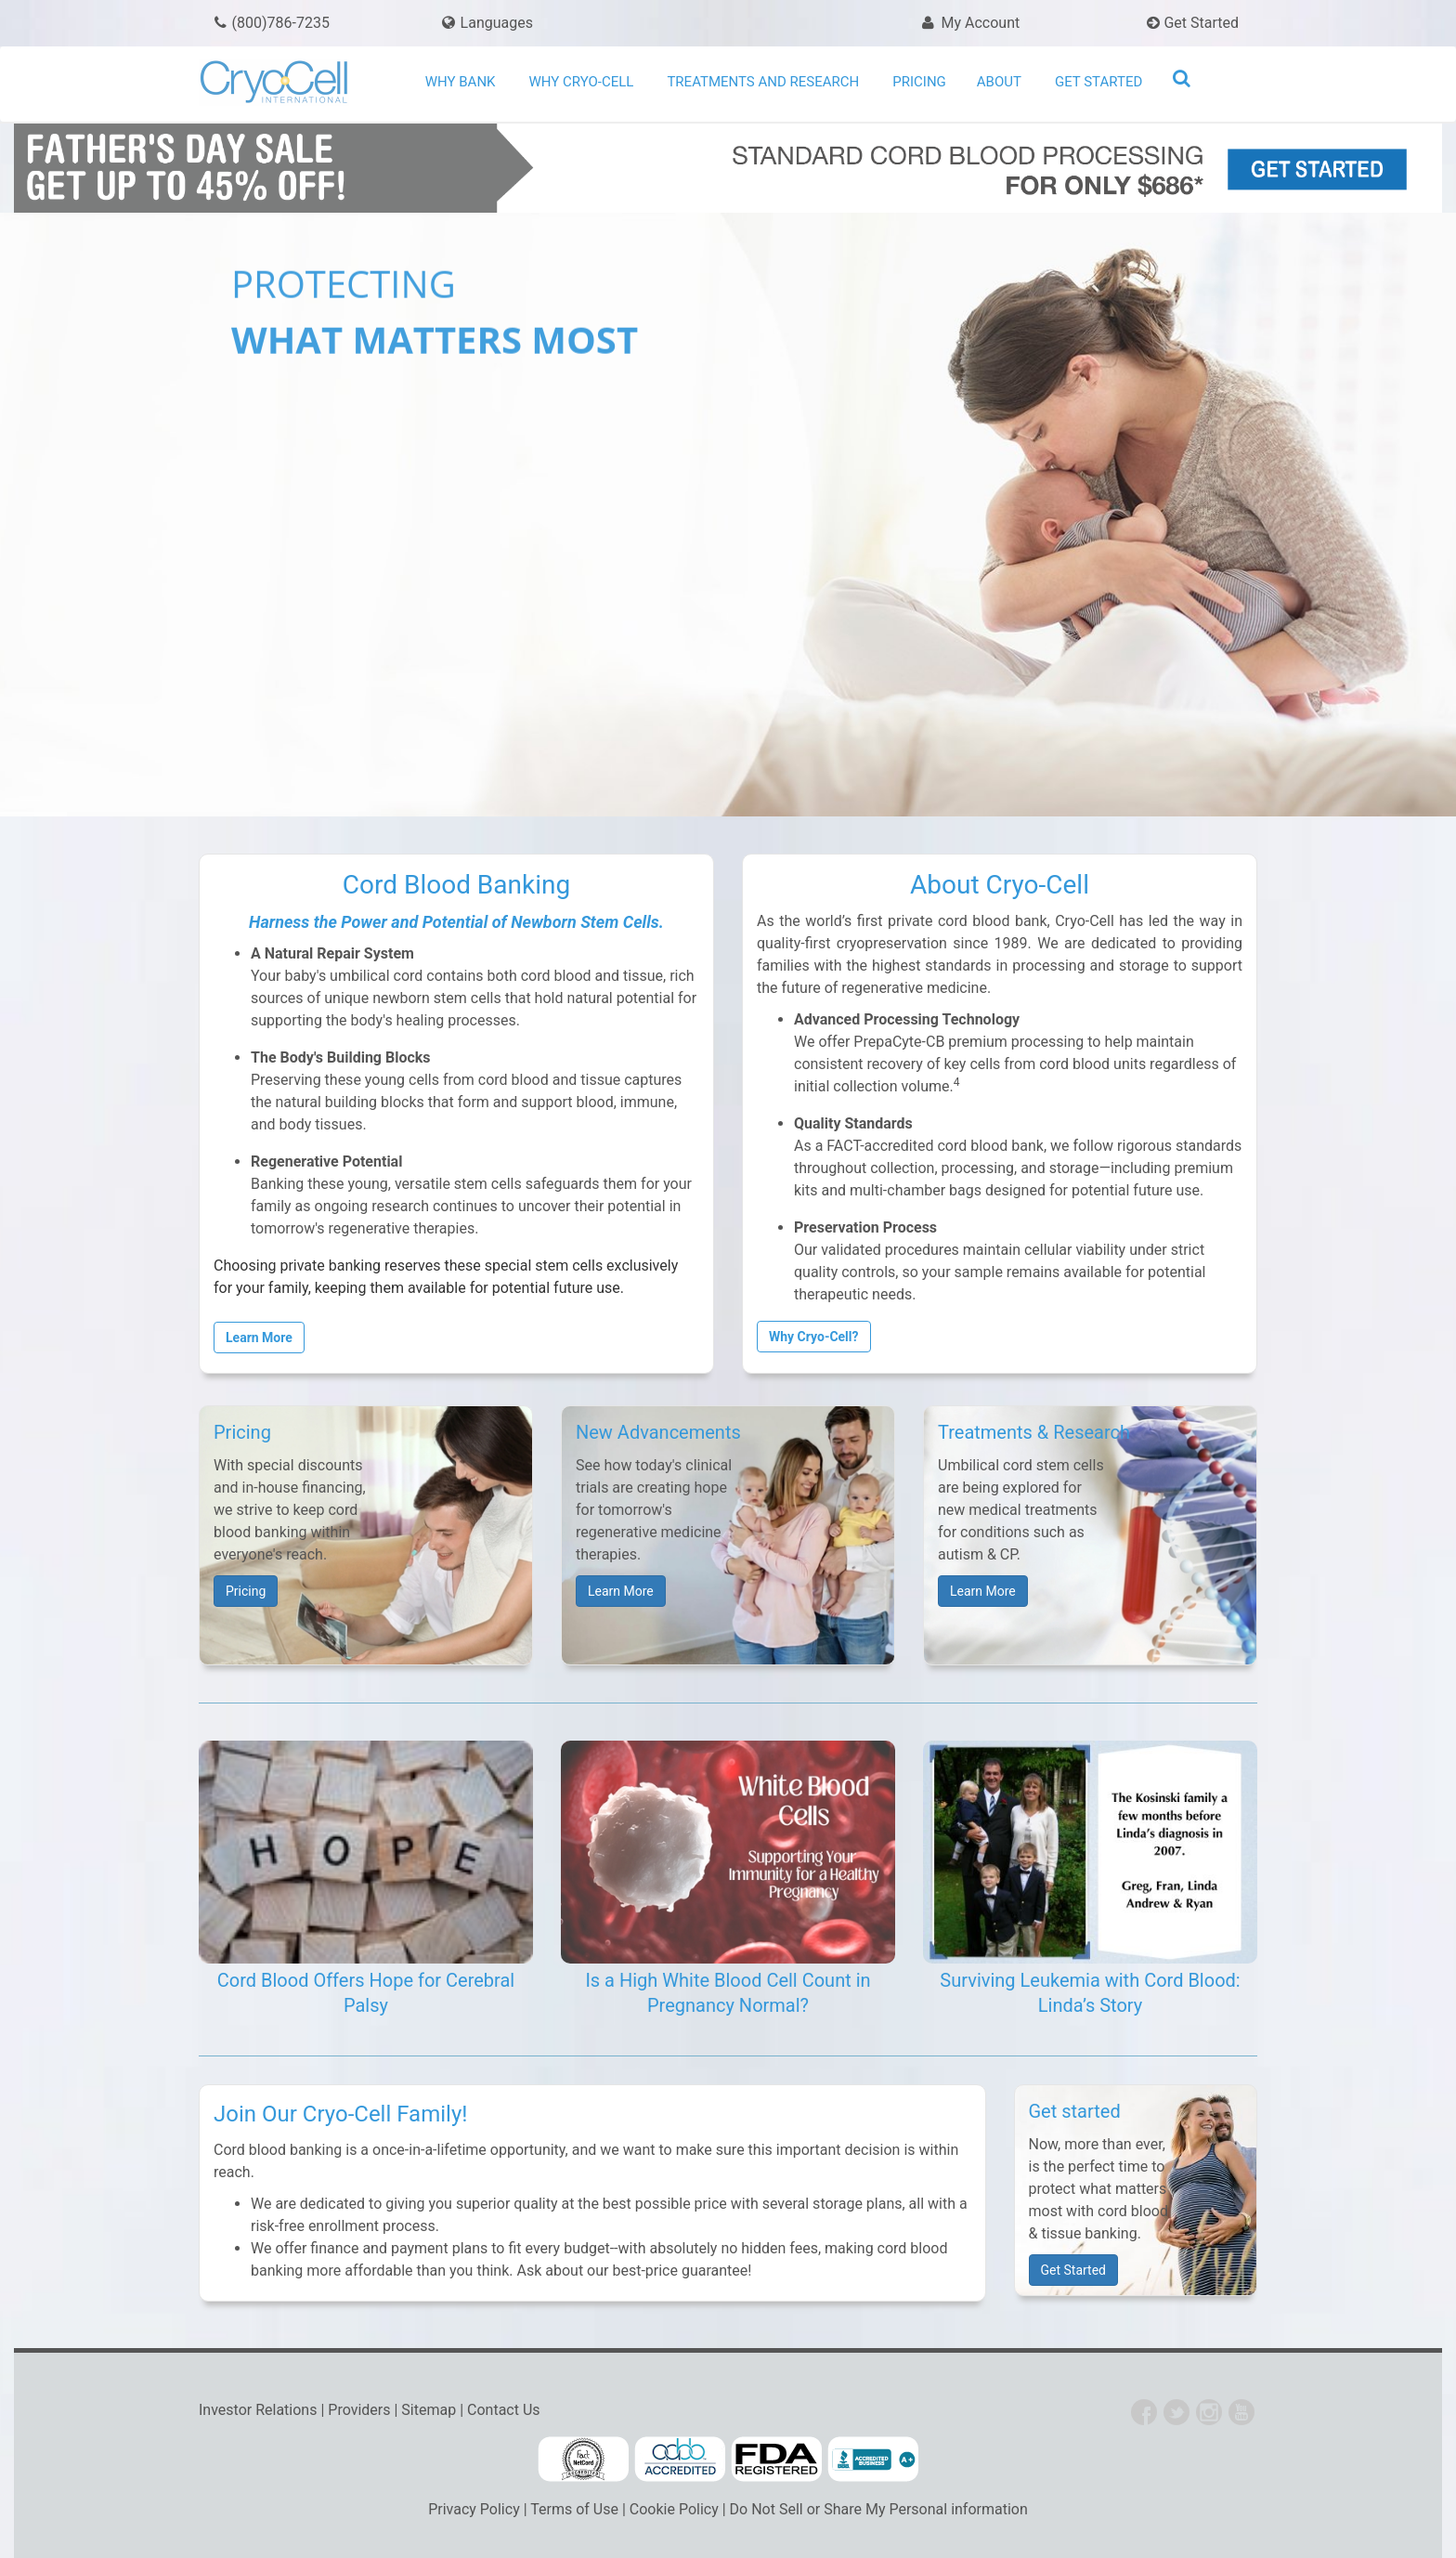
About (999, 81)
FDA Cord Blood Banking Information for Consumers (776, 2459)
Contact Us (503, 2410)
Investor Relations (258, 2410)
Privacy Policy (474, 2509)
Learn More (621, 1591)
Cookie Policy (674, 2509)
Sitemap (428, 2410)
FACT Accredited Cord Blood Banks (583, 2459)
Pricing (919, 81)
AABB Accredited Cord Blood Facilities (679, 2459)
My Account (969, 23)
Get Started (1193, 23)
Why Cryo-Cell (581, 81)
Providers (359, 2410)
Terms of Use (574, 2509)
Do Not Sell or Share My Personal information (879, 2509)
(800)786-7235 (271, 23)
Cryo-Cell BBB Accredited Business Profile (872, 2459)
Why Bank (460, 81)
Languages (497, 23)
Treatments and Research (763, 81)
